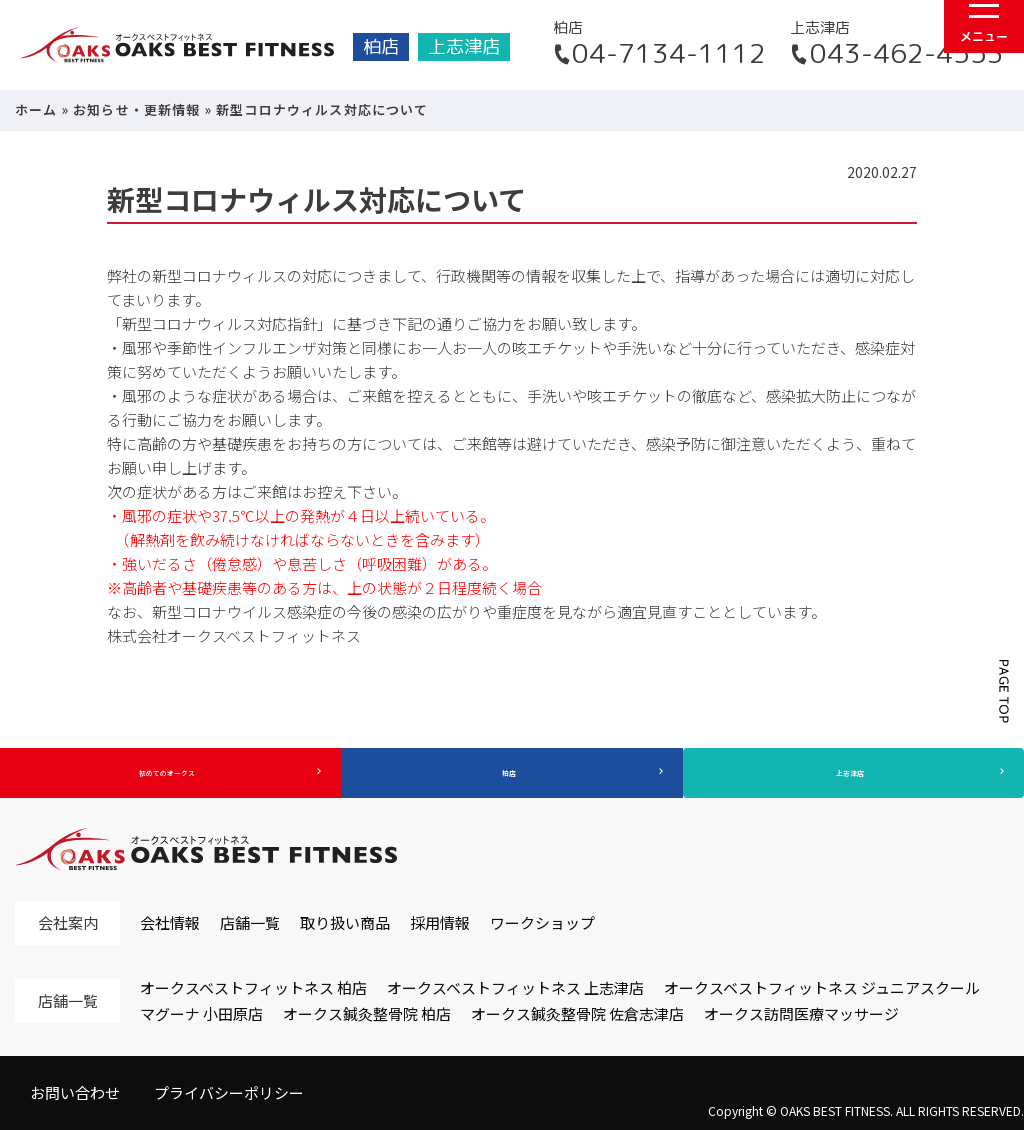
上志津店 (464, 46)
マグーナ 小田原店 (201, 1013)
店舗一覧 (250, 922)
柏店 (381, 46)
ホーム (36, 109)
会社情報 (170, 922)
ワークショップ (542, 922)
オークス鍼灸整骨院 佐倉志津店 (577, 1013)
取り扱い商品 (345, 922)
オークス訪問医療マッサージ (801, 1013)
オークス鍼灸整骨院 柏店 (367, 1013)
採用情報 (440, 922)
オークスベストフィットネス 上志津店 (515, 987)
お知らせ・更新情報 (137, 109)
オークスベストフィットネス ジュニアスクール (822, 987)
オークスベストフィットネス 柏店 (253, 987)
